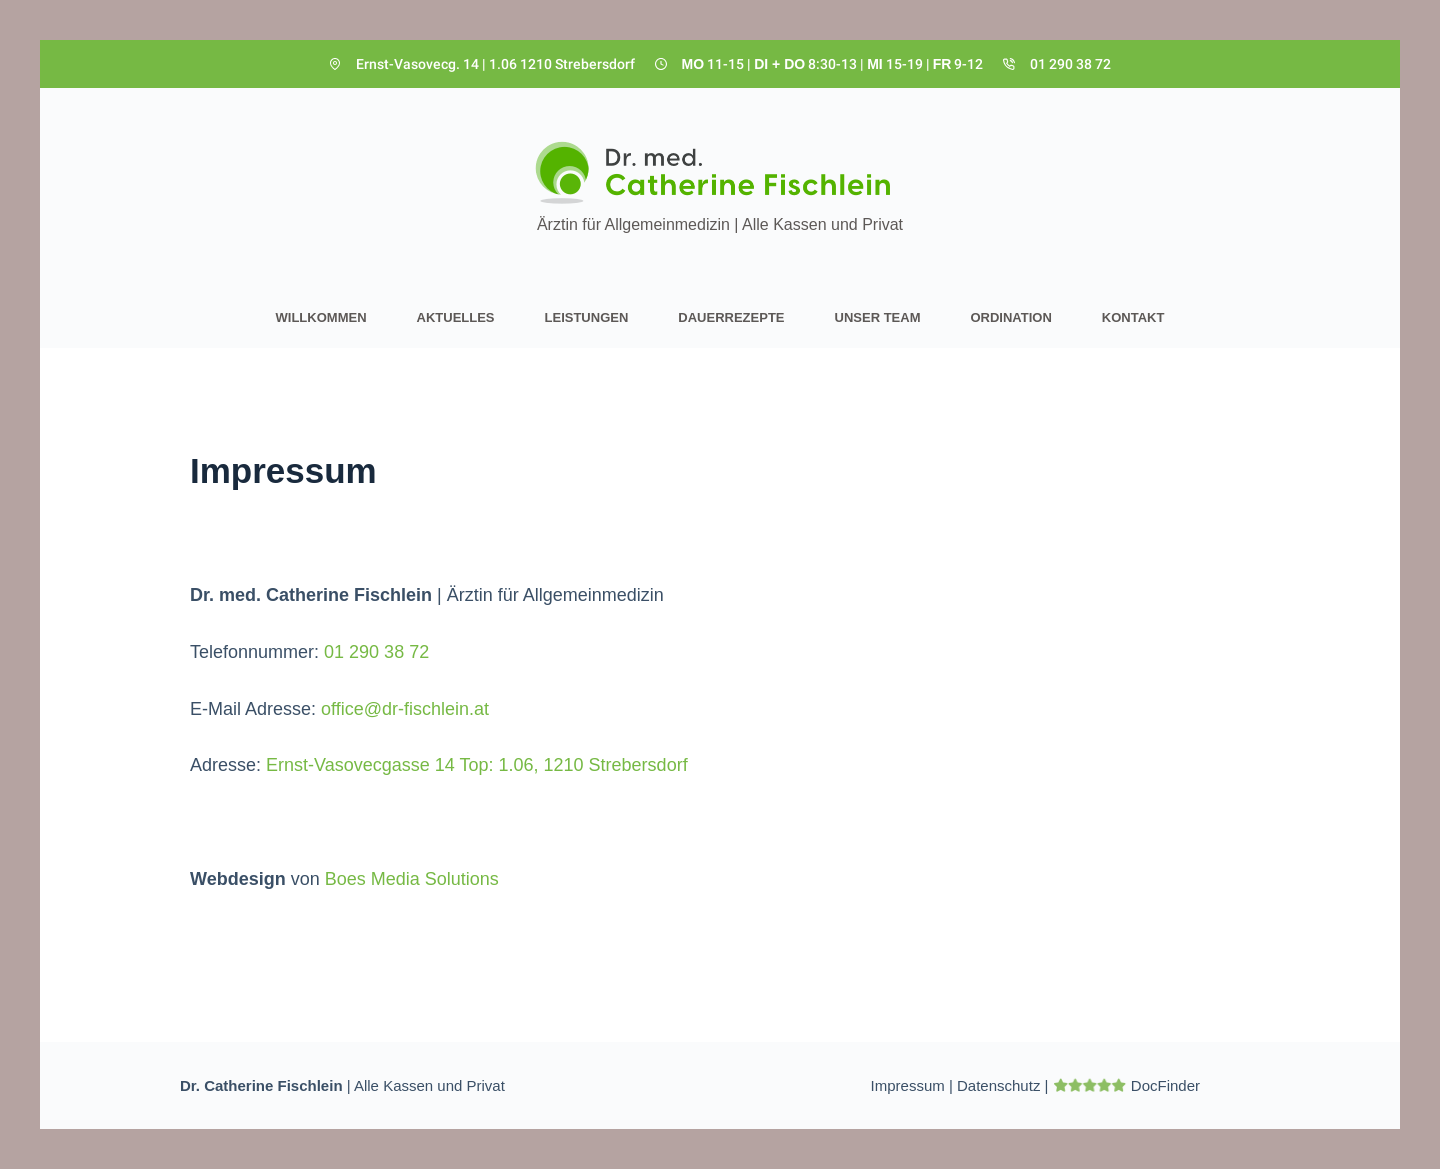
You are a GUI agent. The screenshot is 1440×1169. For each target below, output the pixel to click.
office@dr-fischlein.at (405, 709)
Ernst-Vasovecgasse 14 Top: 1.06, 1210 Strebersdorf (477, 765)
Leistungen (587, 317)
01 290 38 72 (1070, 64)
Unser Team (878, 317)
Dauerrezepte (731, 317)
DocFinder (1165, 1085)
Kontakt (1133, 317)
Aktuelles (456, 317)
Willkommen (321, 317)
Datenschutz (998, 1085)
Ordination (1010, 317)
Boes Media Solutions (412, 879)
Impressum (908, 1085)
